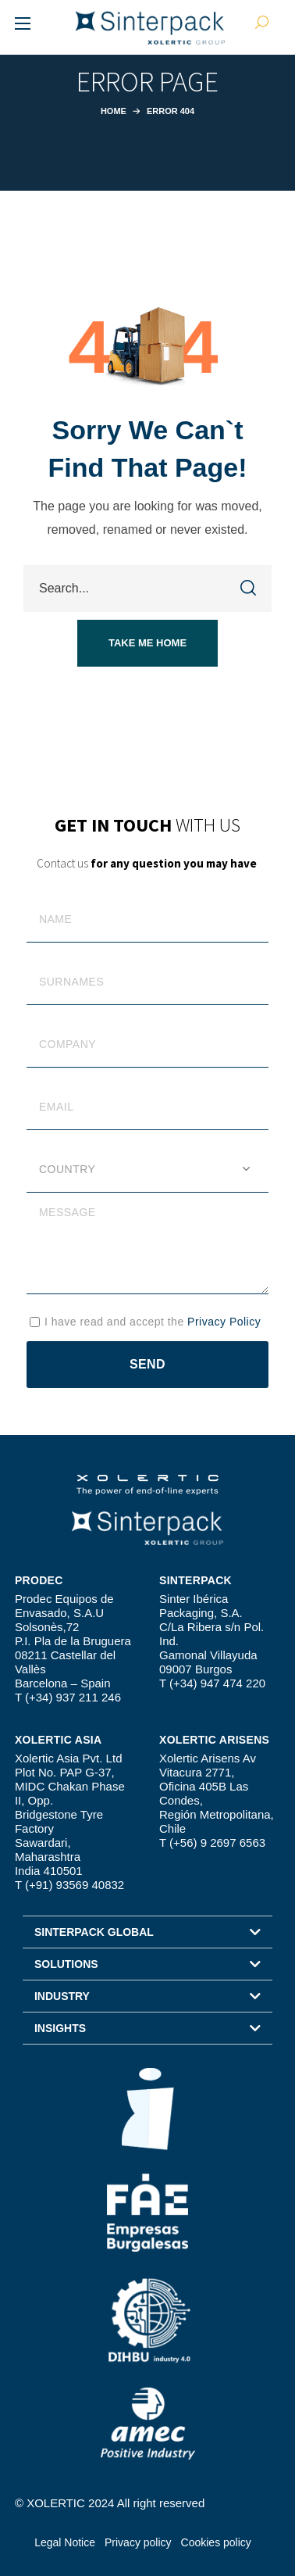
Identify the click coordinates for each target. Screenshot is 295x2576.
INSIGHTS (60, 2028)
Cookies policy (216, 2542)
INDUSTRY (62, 1996)
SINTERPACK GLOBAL (94, 1932)
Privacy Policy (224, 1321)
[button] (147, 643)
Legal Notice (64, 2542)
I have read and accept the (152, 1321)
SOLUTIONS (66, 1964)
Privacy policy (138, 2542)
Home (113, 111)
